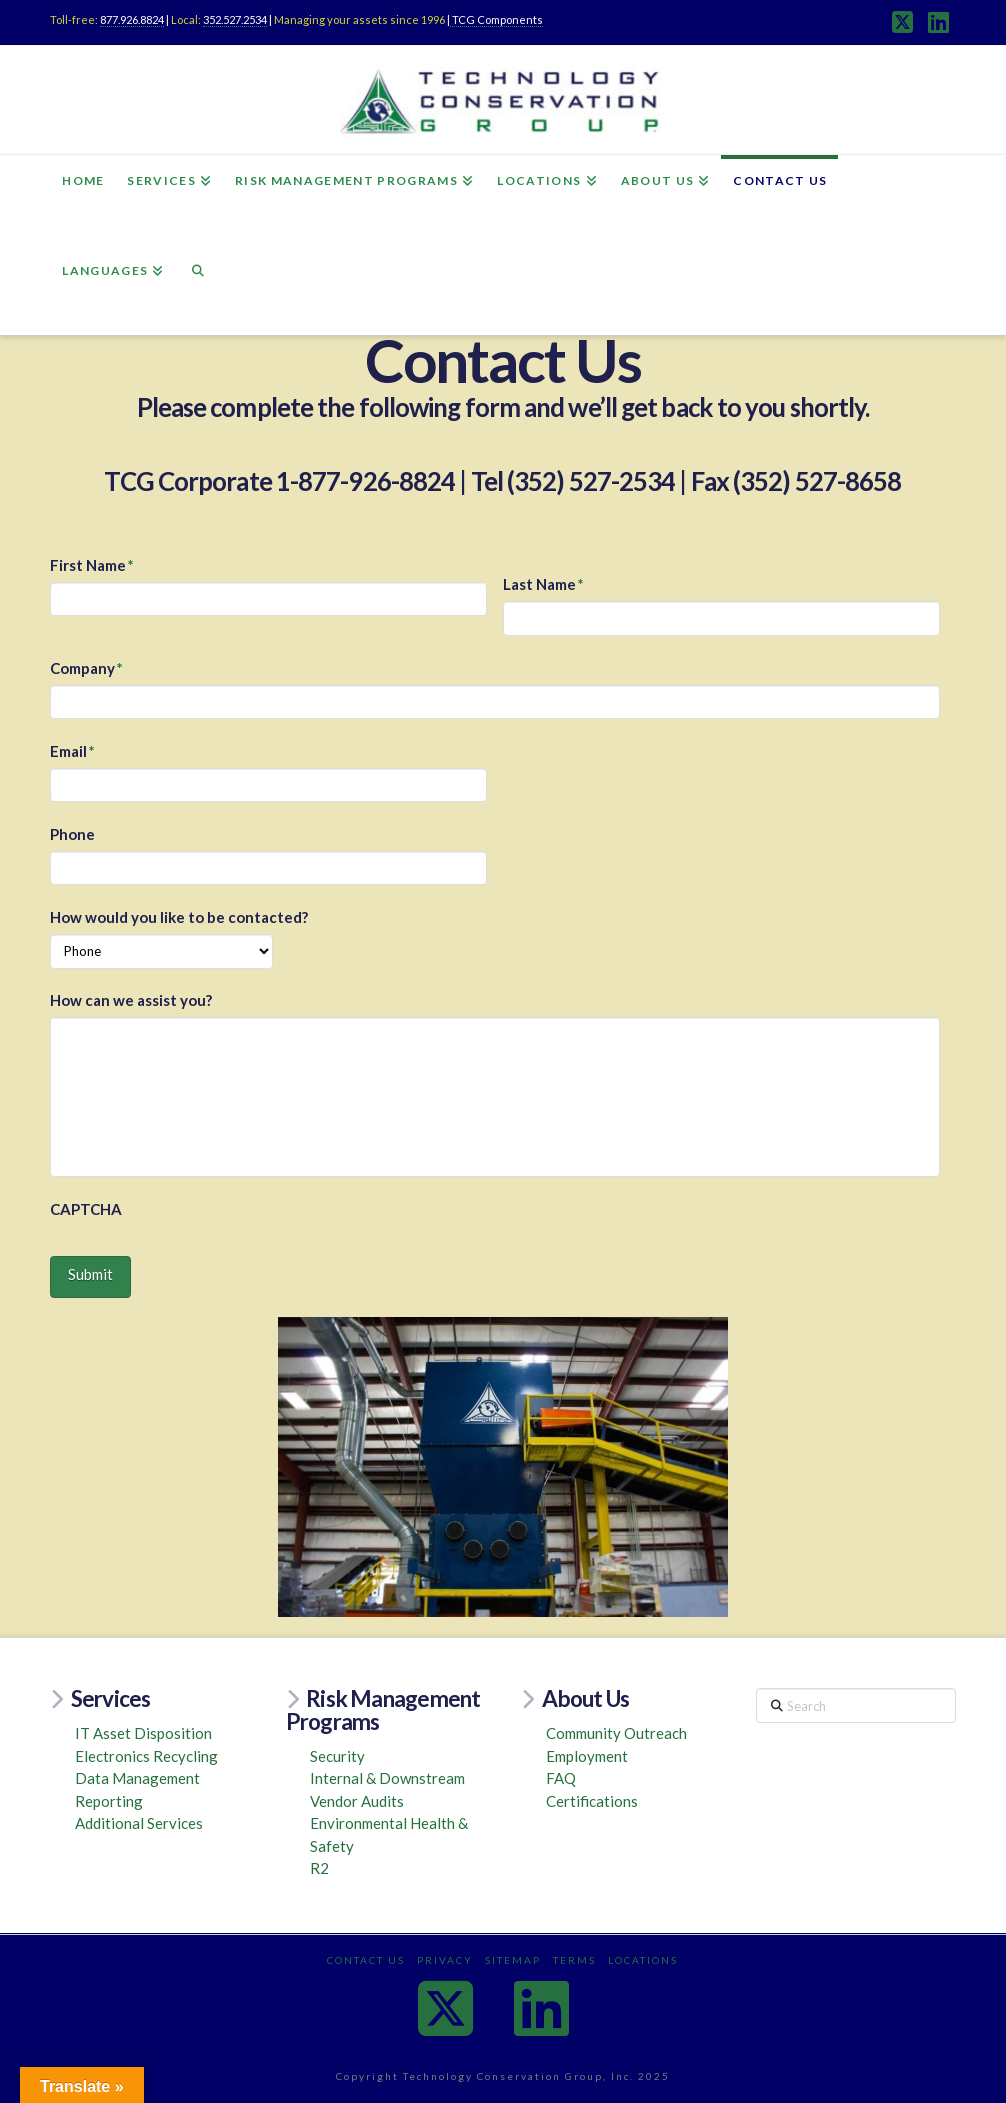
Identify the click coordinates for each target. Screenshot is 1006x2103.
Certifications (592, 1801)
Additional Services (139, 1823)
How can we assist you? (131, 1000)
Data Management (137, 1778)
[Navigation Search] (198, 290)
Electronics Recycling (146, 1756)
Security (337, 1756)
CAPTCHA (86, 1209)
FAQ (561, 1778)
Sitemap (513, 1960)
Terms (574, 1960)
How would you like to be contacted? (179, 917)
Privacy (445, 1960)
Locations (643, 1960)
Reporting (109, 1801)
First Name (92, 565)
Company (87, 668)
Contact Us (366, 1960)
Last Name (544, 584)
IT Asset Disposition (143, 1733)
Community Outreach (616, 1733)
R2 (319, 1868)
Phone (72, 834)
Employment (587, 1756)
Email (73, 751)
